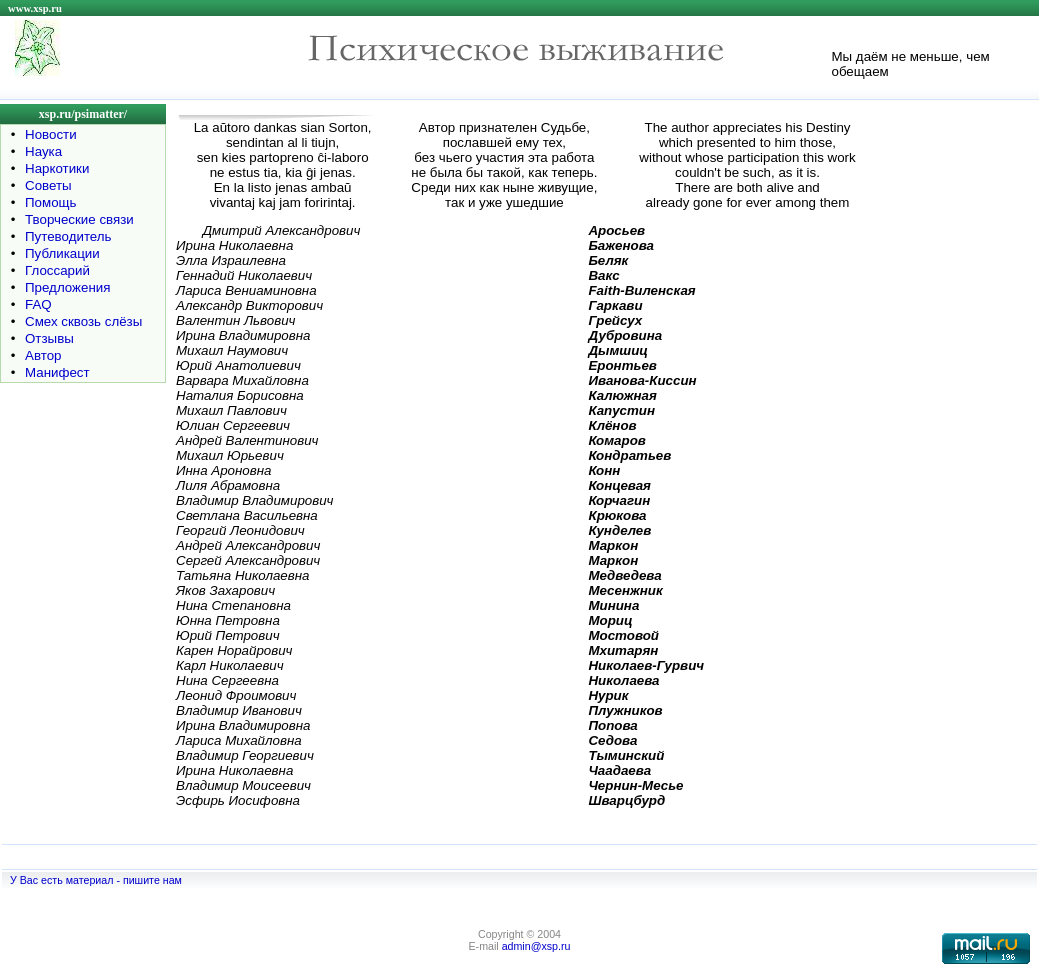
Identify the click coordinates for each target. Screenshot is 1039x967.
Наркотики (57, 168)
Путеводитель (68, 236)
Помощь (50, 202)
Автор (43, 355)
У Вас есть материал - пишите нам (96, 880)
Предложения (67, 287)
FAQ (38, 304)
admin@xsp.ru (536, 946)
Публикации (62, 253)
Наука (43, 151)
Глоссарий (57, 270)
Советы (48, 185)
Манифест (57, 372)
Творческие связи (79, 219)
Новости (51, 134)
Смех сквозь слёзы (83, 321)
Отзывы (49, 338)
